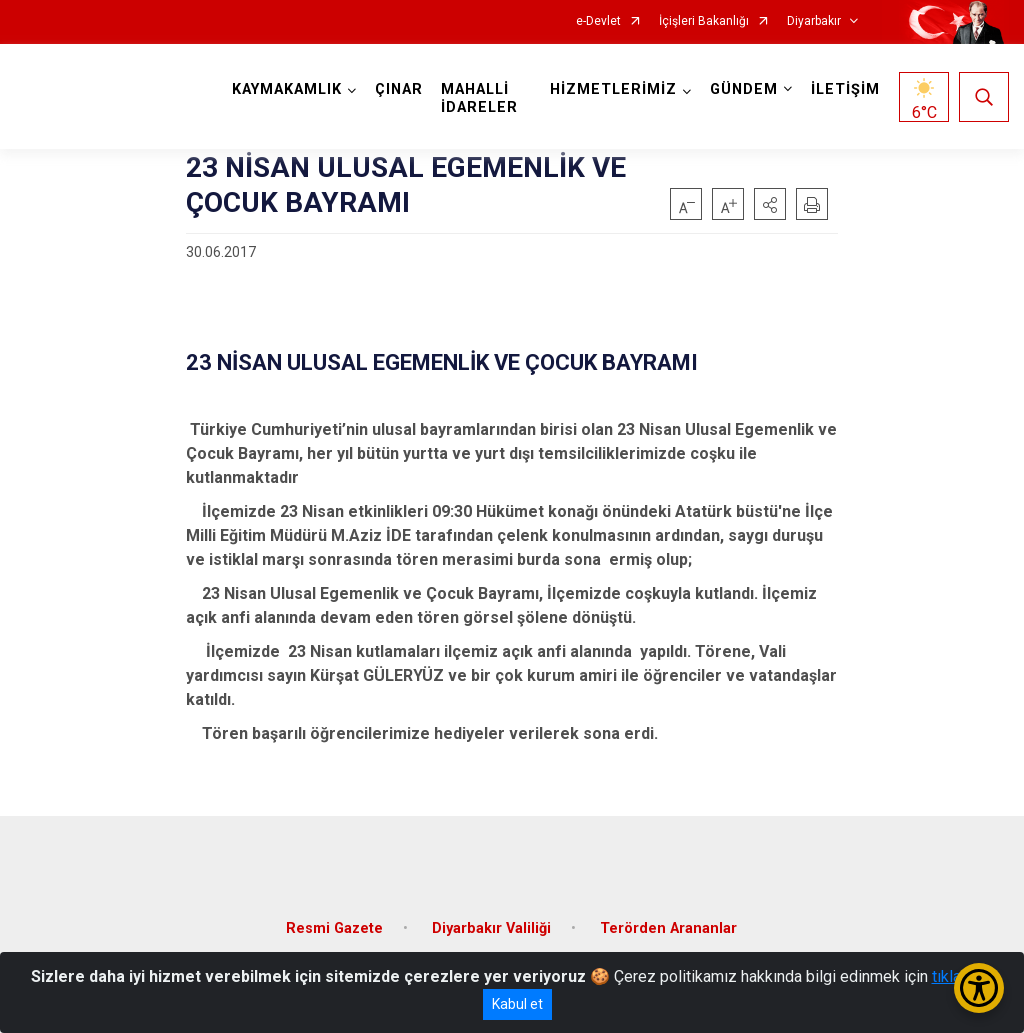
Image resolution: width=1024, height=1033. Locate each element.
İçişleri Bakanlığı (704, 21)
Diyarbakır (814, 21)
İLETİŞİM (845, 89)
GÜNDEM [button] (744, 89)
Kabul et (517, 1004)
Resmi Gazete (334, 928)
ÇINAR (399, 89)
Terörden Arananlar (668, 928)
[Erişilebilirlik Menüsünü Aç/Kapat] (979, 988)
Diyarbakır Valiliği (491, 928)
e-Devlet (598, 21)
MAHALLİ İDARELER (479, 98)
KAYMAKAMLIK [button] (287, 89)
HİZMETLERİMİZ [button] (613, 89)
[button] (770, 204)
